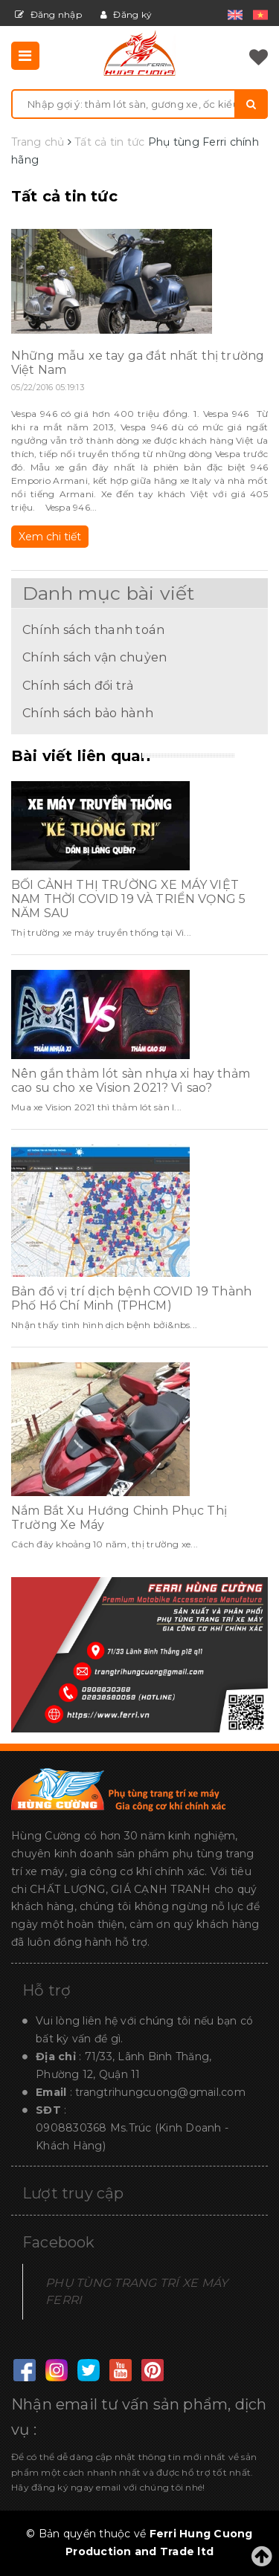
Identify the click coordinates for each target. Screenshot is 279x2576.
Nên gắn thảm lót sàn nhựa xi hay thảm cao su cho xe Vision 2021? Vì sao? (130, 1081)
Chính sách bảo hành (87, 712)
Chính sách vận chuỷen (94, 657)
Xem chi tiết (50, 536)
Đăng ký (126, 14)
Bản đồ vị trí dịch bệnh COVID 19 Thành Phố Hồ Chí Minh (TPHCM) (131, 1298)
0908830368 (71, 2128)
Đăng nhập (48, 14)
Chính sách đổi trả (78, 685)
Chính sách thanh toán (93, 629)
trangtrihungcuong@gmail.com (160, 2092)
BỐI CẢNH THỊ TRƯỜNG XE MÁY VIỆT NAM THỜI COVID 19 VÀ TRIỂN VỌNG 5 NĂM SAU (128, 899)
